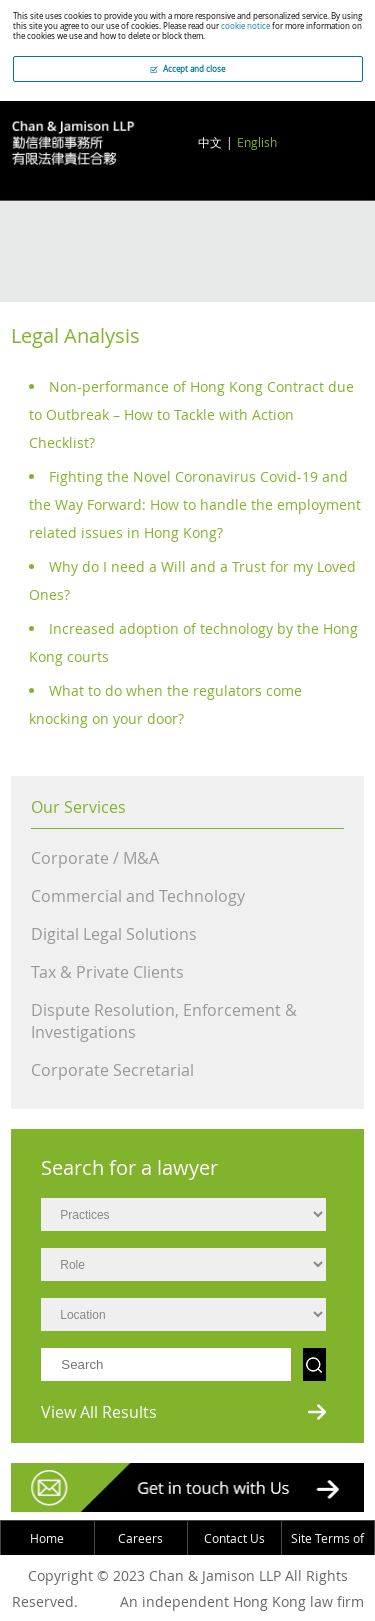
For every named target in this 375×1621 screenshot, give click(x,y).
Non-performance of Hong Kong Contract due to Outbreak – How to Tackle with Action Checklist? (191, 414)
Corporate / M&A (95, 858)
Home (47, 1538)
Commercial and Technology (138, 896)
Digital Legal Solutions (114, 934)
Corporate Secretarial (112, 1070)
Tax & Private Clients (107, 972)
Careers (140, 1538)
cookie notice (245, 26)
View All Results (99, 1412)
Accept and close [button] (187, 69)
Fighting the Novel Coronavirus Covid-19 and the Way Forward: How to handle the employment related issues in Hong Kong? (195, 504)
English (257, 142)
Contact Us (234, 1538)
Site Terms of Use (327, 1555)
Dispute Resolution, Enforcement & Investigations (164, 1021)
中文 (210, 142)
